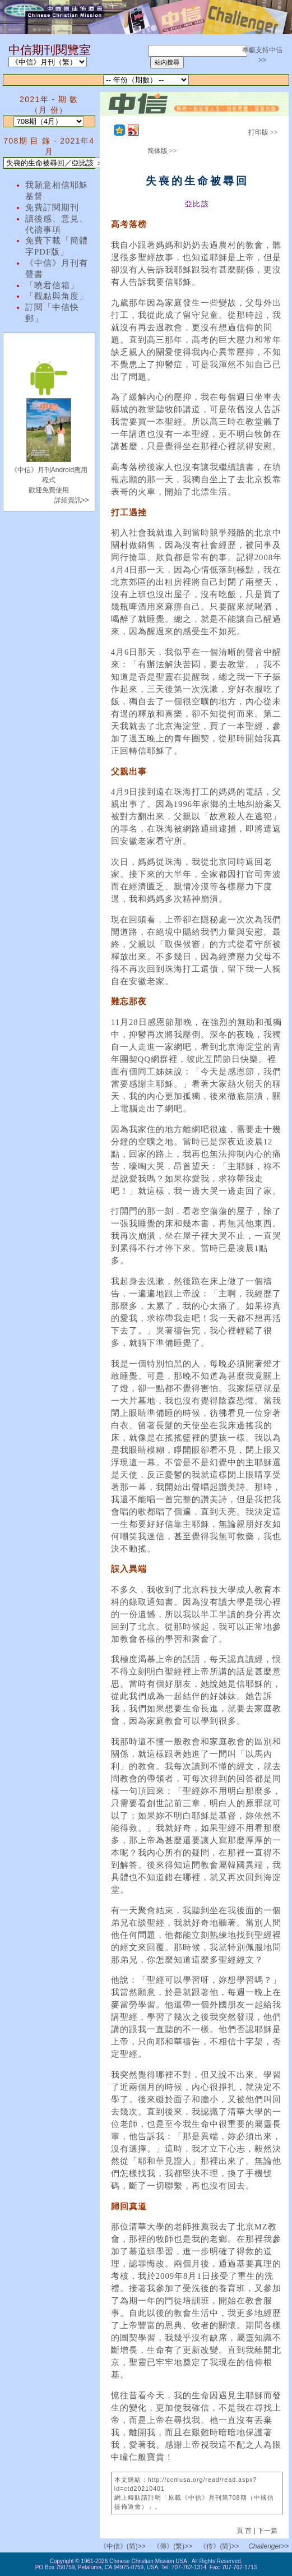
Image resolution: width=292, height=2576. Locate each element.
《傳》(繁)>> (172, 2546)
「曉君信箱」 (52, 285)
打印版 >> (263, 132)
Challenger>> (268, 2546)
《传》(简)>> (219, 2546)
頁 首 (245, 2531)
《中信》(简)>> (123, 2546)
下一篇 (267, 2531)
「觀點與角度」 (56, 296)
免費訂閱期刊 (52, 207)
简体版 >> (162, 151)
